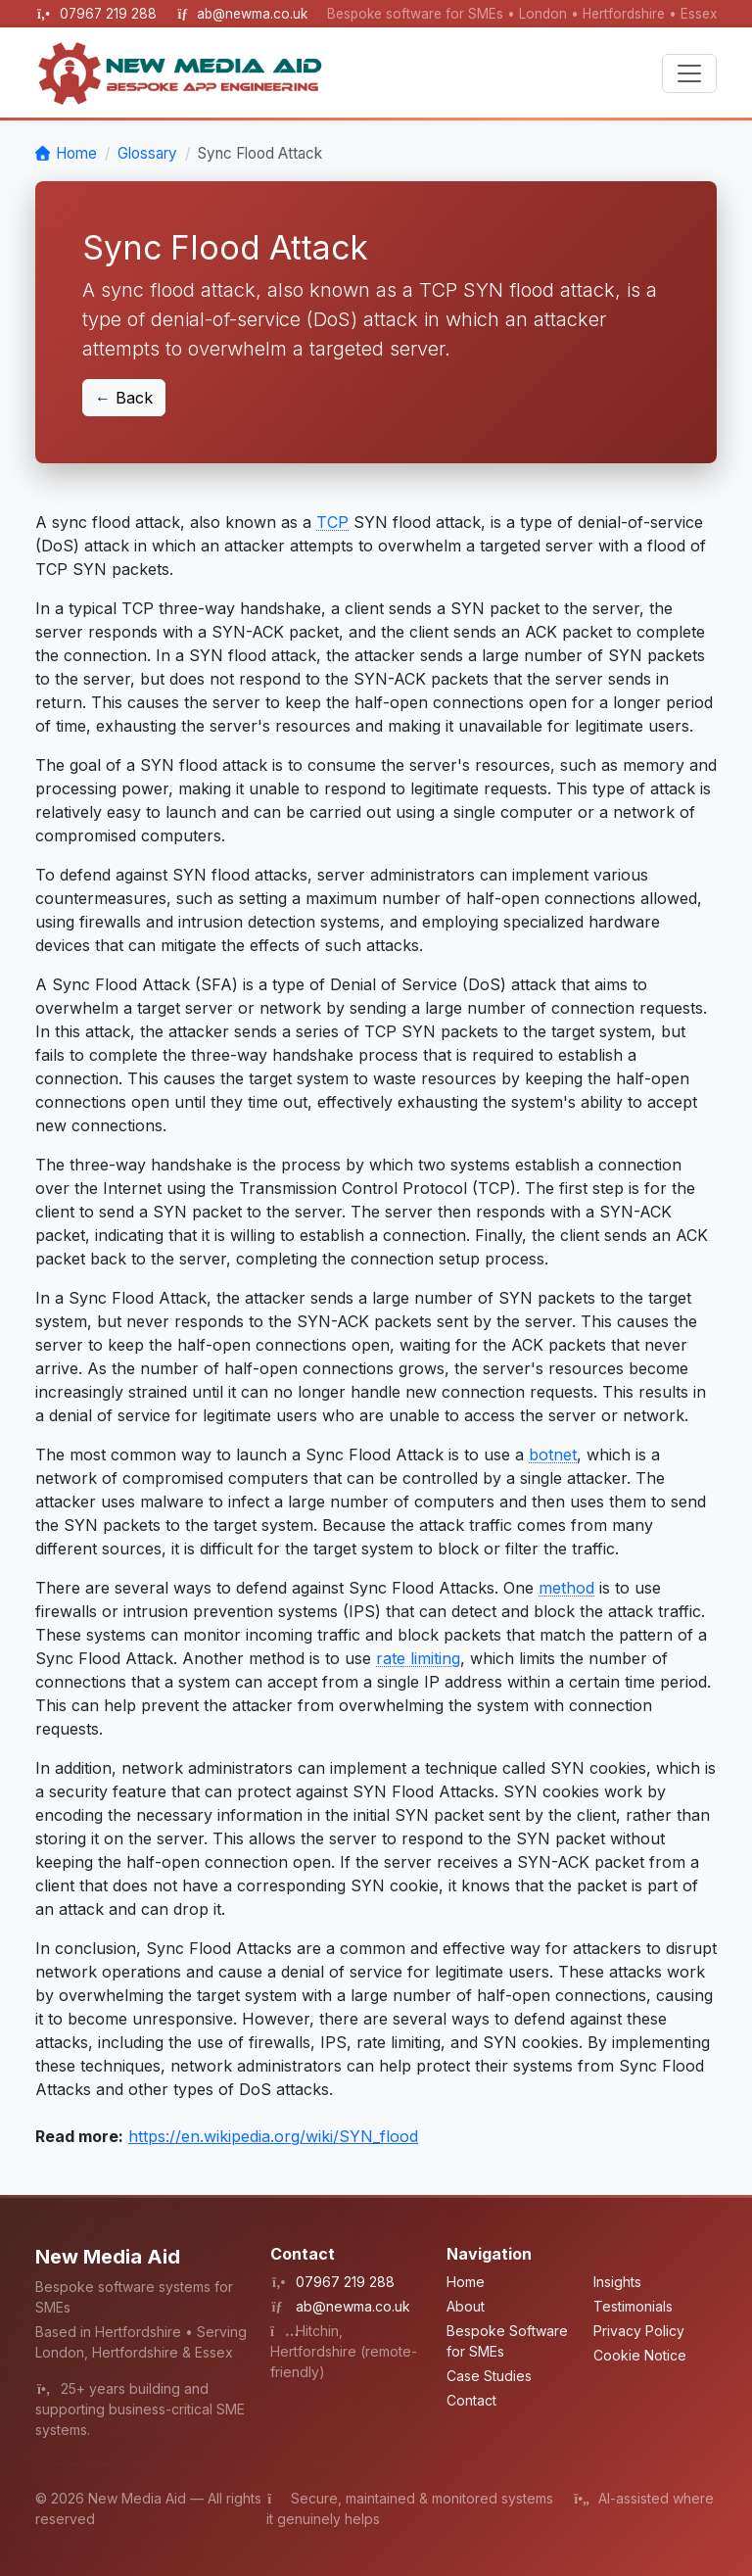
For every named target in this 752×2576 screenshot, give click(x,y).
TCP (332, 522)
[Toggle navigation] (689, 73)
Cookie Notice (639, 2355)
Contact (471, 2400)
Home (76, 153)
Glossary (147, 153)
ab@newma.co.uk (252, 14)
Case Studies (489, 2375)
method (566, 1588)
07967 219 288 (110, 14)
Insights (617, 2281)
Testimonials (633, 2306)
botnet (553, 1454)
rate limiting (418, 1658)
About (465, 2306)
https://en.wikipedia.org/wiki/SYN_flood (273, 2136)
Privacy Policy (638, 2330)
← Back (124, 397)
